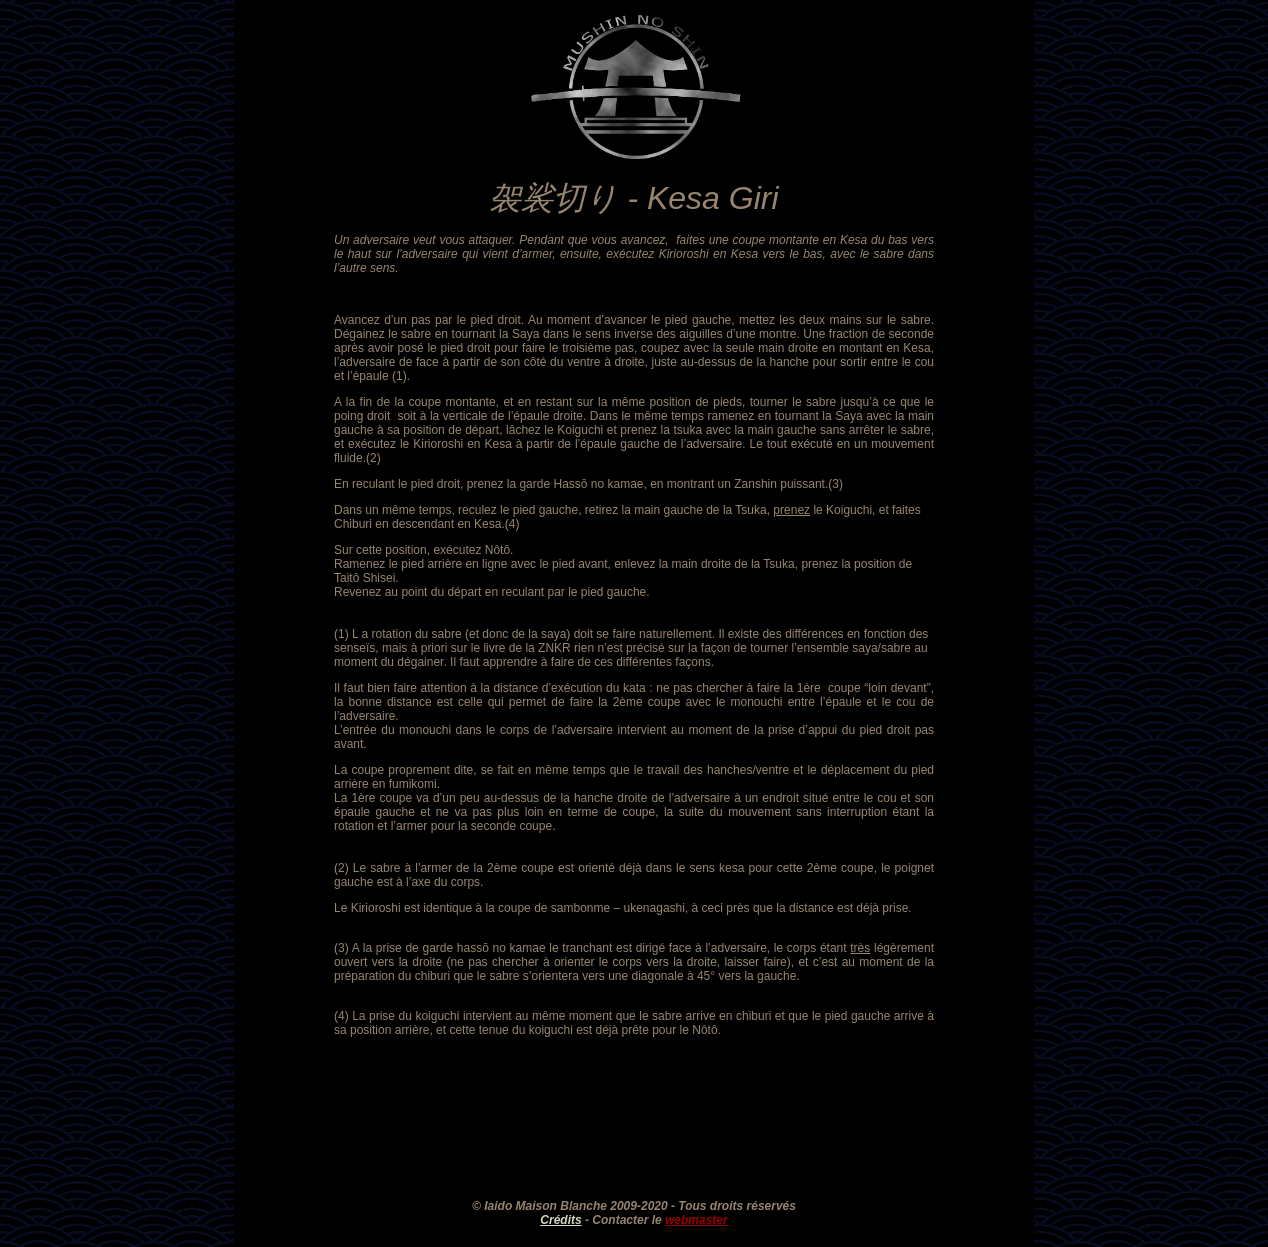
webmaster (696, 1220)
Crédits (560, 1220)
